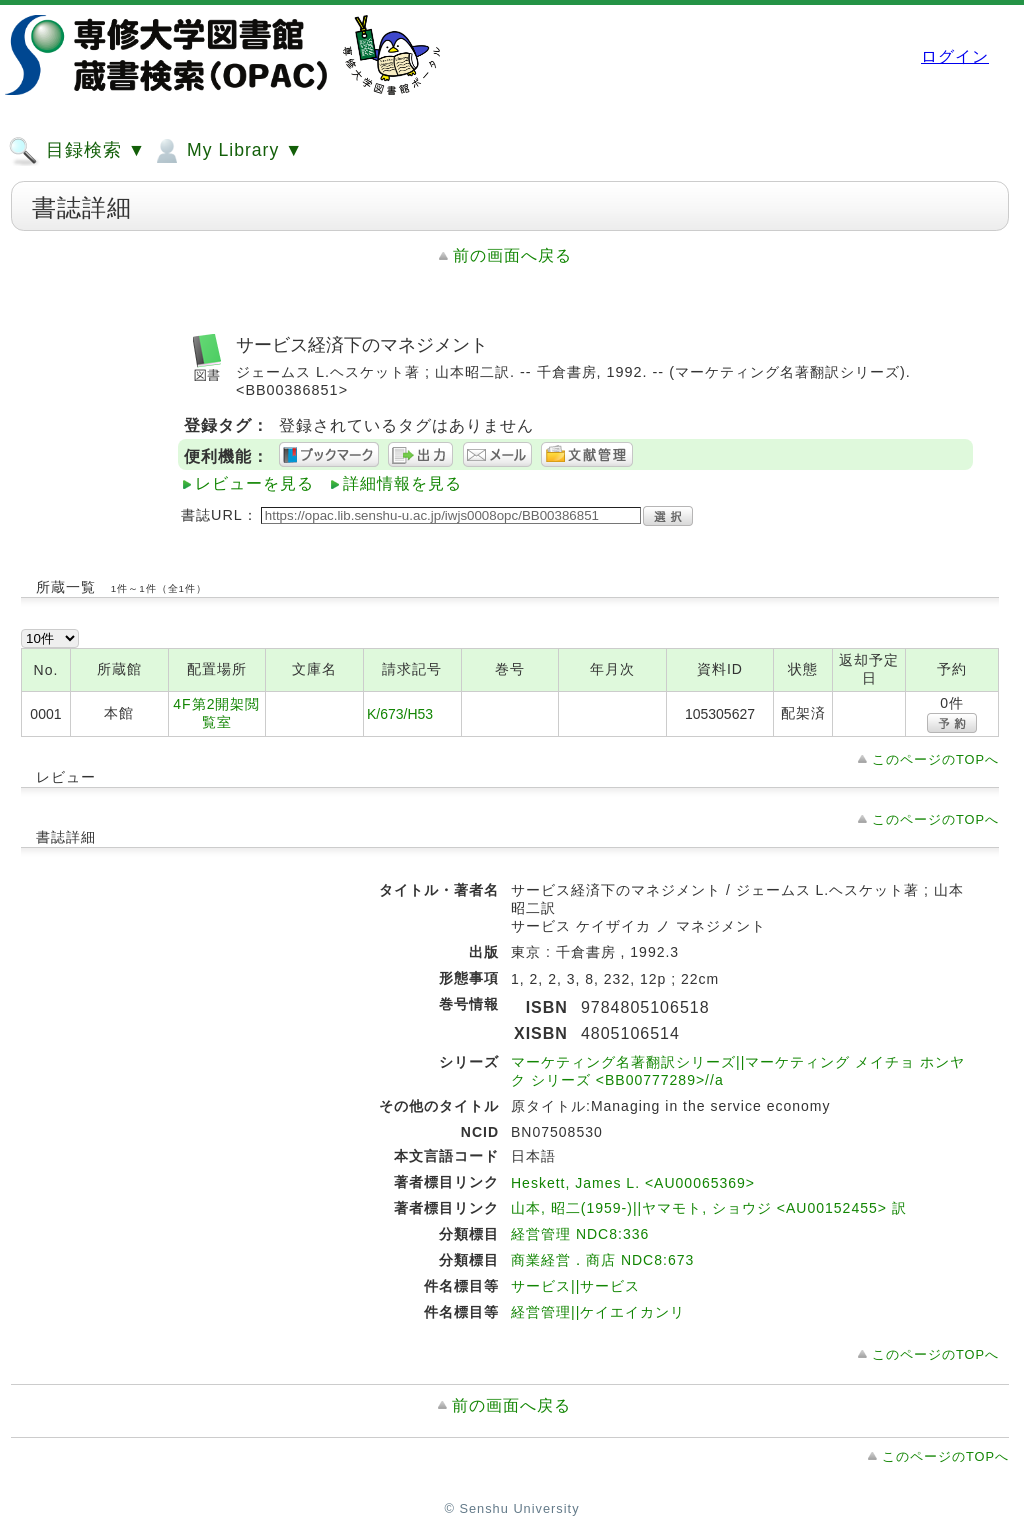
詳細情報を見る (402, 483)
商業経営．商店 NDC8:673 (602, 1260)
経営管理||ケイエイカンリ (598, 1312)
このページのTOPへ (935, 759)
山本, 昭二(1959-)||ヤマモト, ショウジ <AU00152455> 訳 (709, 1208)
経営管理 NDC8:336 (580, 1234)
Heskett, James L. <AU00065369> (633, 1183)
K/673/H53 (400, 714)
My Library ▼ (227, 151)
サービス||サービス (575, 1286)
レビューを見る (254, 483)
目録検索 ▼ (77, 151)
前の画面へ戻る (512, 255)
